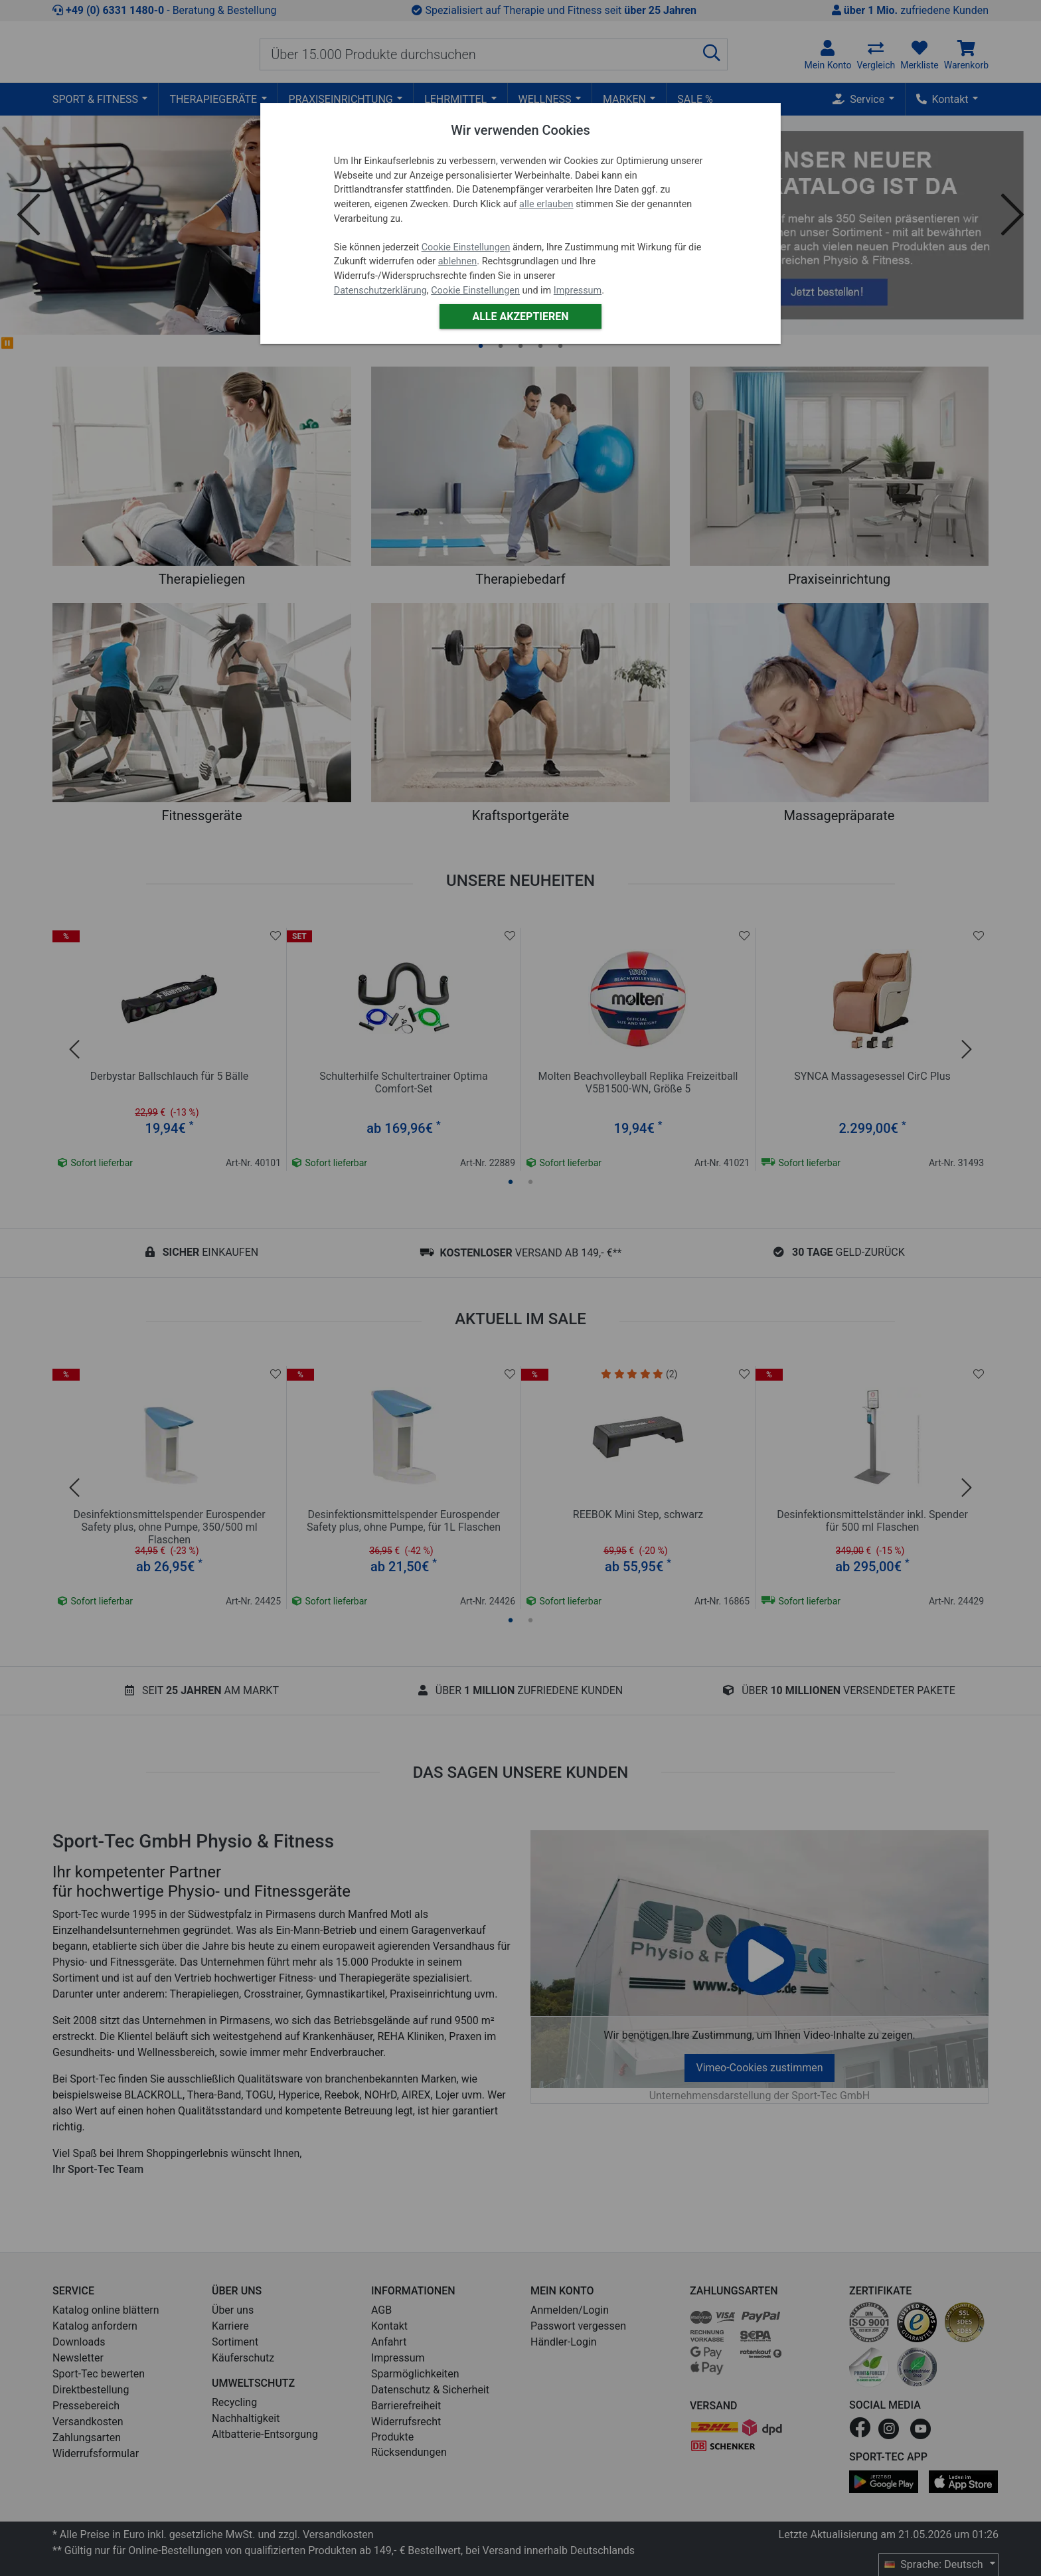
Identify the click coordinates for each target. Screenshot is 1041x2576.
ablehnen (457, 261)
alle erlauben (546, 204)
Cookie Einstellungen (466, 247)
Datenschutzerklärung (380, 290)
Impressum (577, 290)
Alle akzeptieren (520, 316)
